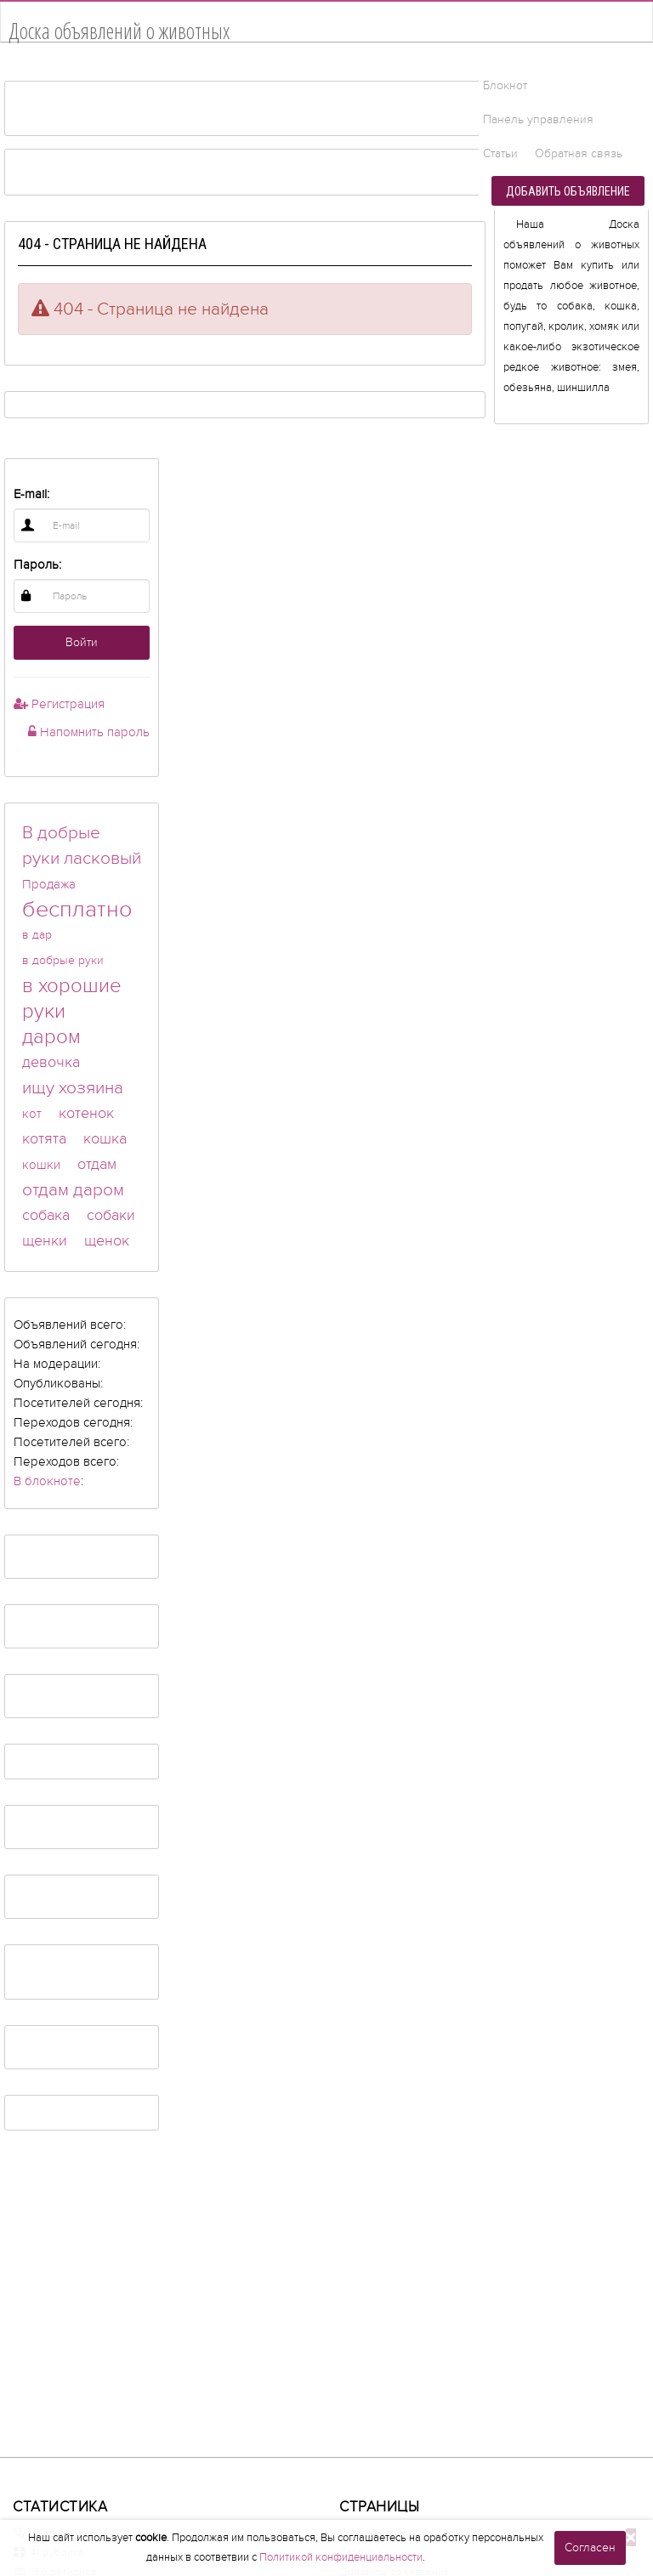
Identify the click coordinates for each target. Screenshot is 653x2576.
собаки (111, 1215)
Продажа (49, 884)
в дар (37, 935)
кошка (105, 1139)
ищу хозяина (72, 1087)
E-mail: (31, 494)
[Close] (631, 2537)
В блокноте (47, 1481)
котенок (86, 1113)
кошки (41, 1164)
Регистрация (59, 704)
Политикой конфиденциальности (341, 2557)
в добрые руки (63, 960)
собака (46, 1215)
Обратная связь (578, 153)
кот (32, 1113)
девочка (51, 1062)
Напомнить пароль (89, 732)
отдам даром (73, 1189)
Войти (81, 642)
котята (44, 1139)
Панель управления (538, 119)
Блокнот (505, 85)
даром (51, 1036)
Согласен (590, 2547)
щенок (106, 1241)
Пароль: (37, 564)
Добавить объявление (568, 191)
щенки (44, 1241)
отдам (96, 1164)
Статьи (500, 153)
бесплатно (77, 909)
